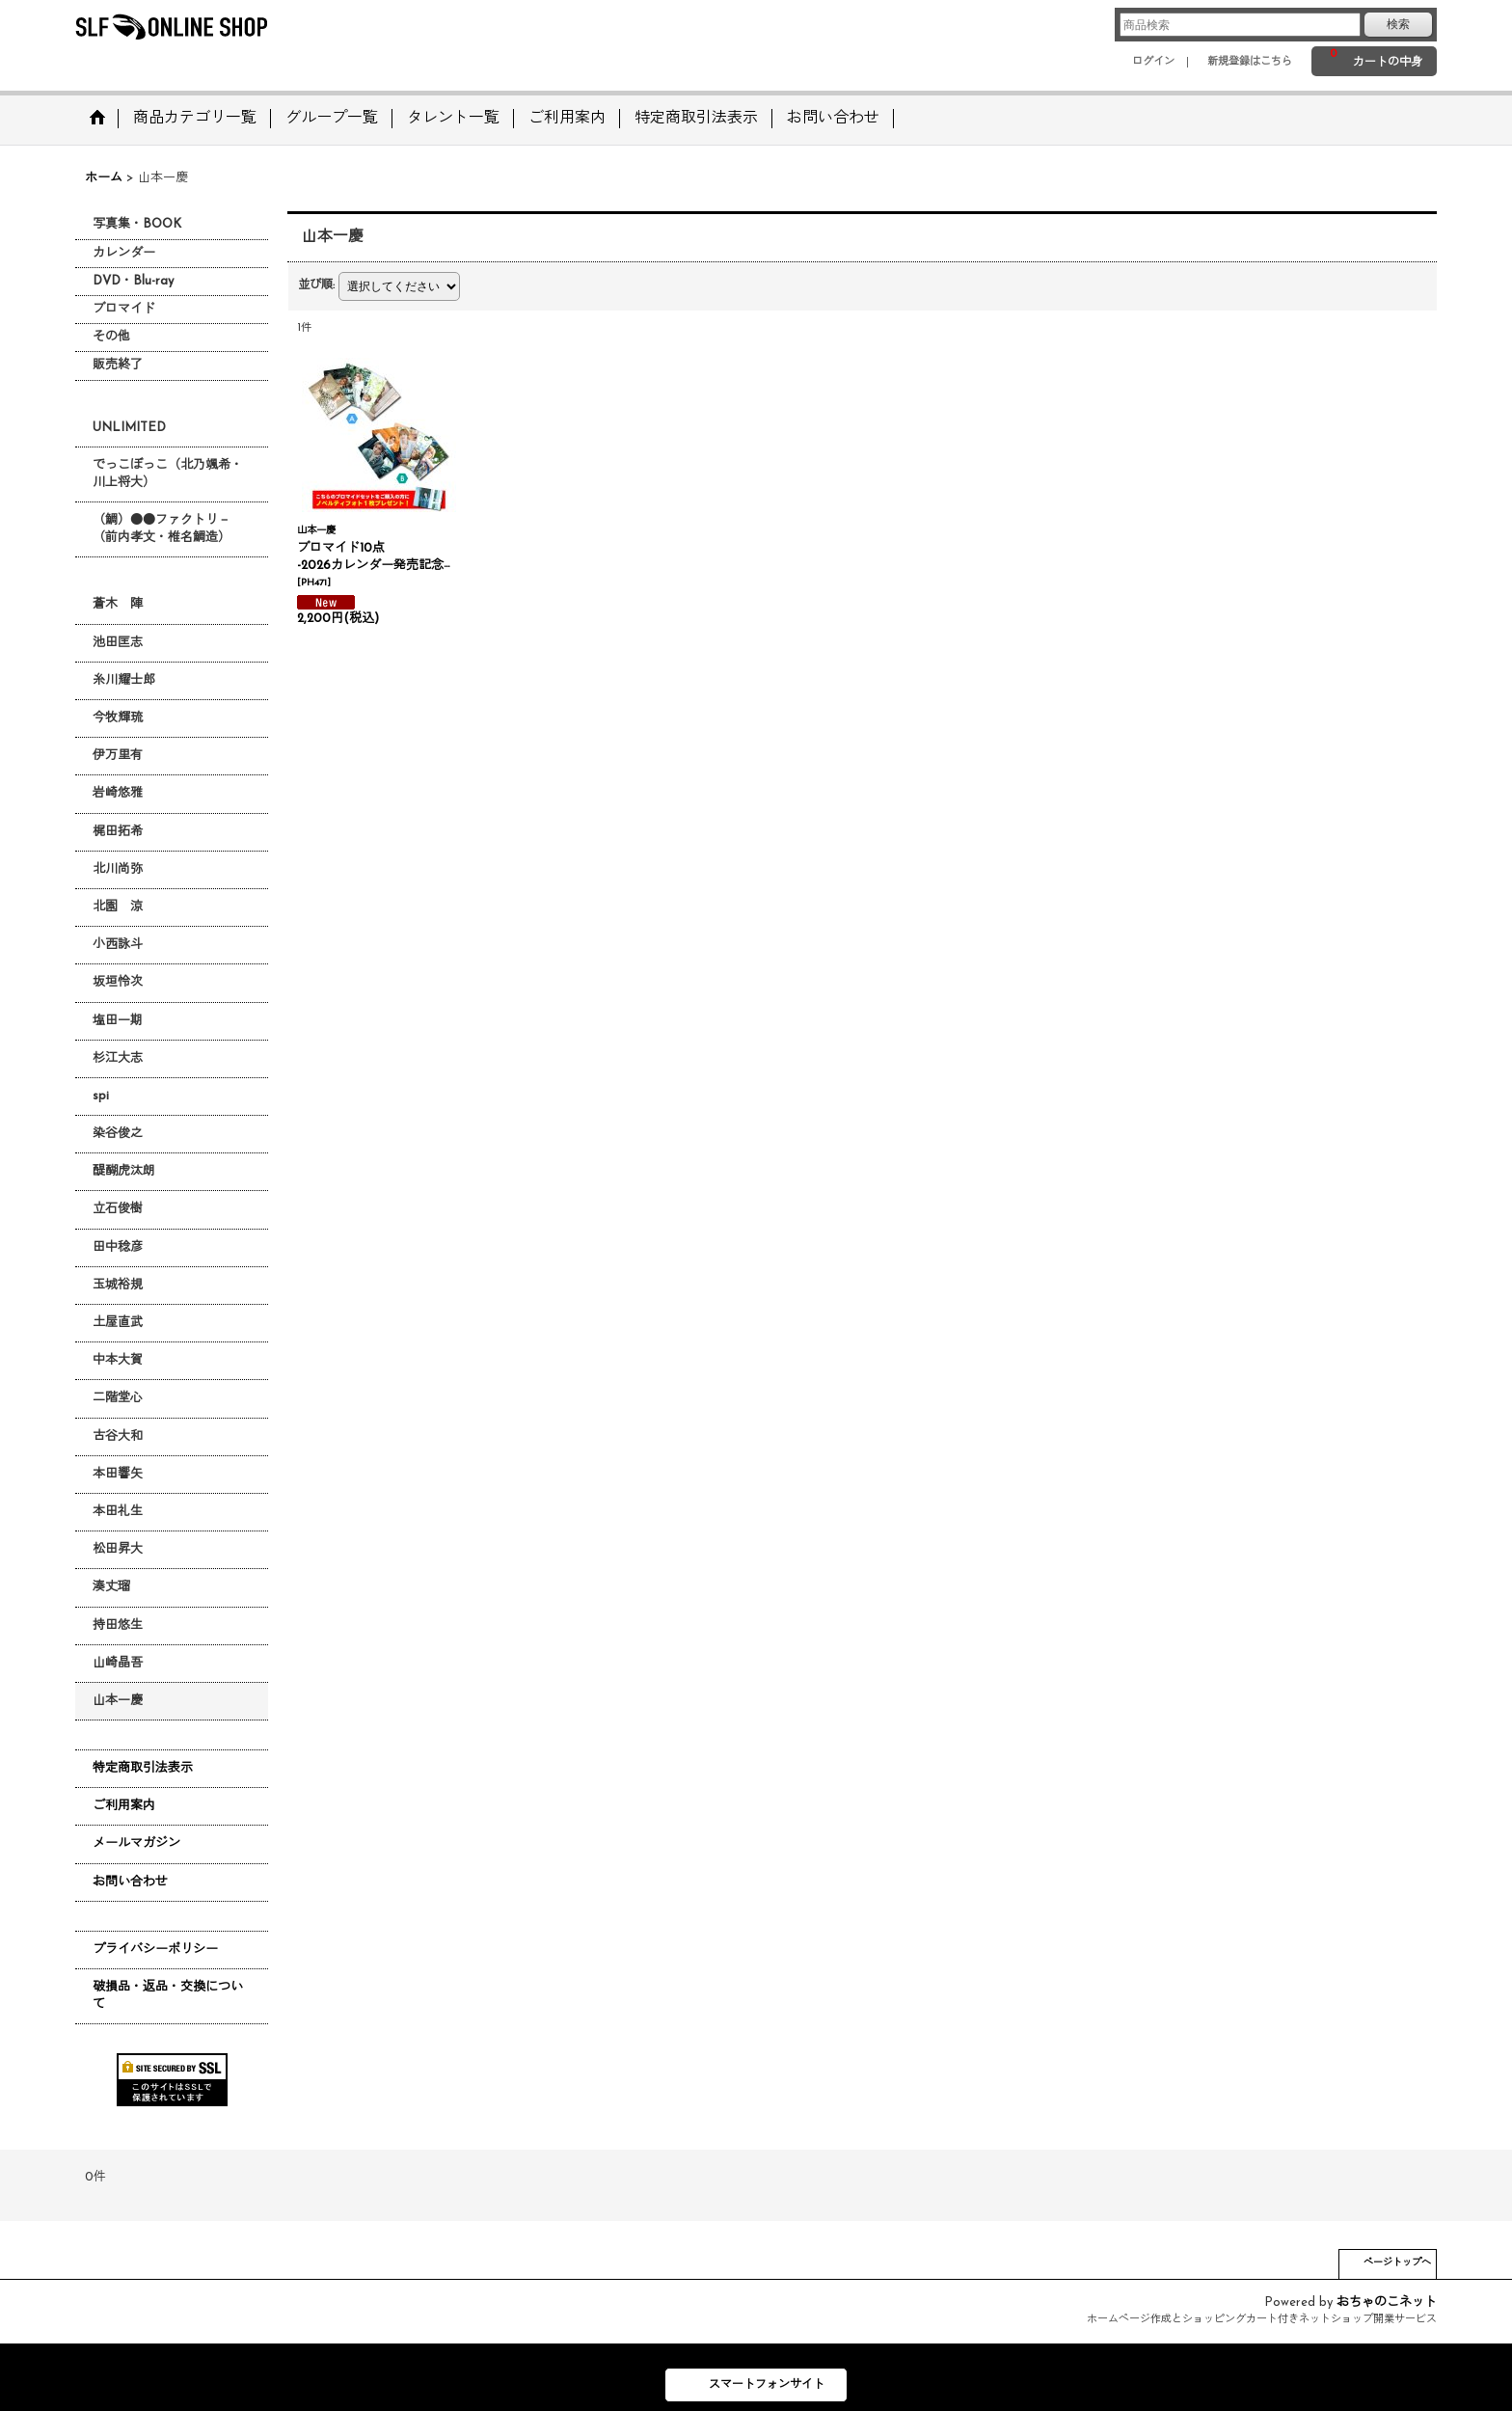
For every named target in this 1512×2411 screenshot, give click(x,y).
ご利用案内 (124, 1806)
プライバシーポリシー (155, 1949)
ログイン (1153, 62)
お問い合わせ (130, 1882)
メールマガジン (136, 1843)
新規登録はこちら (1249, 62)
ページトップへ (1397, 2263)
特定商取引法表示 (143, 1768)
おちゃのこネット (1386, 2302)
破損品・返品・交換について (168, 1996)
